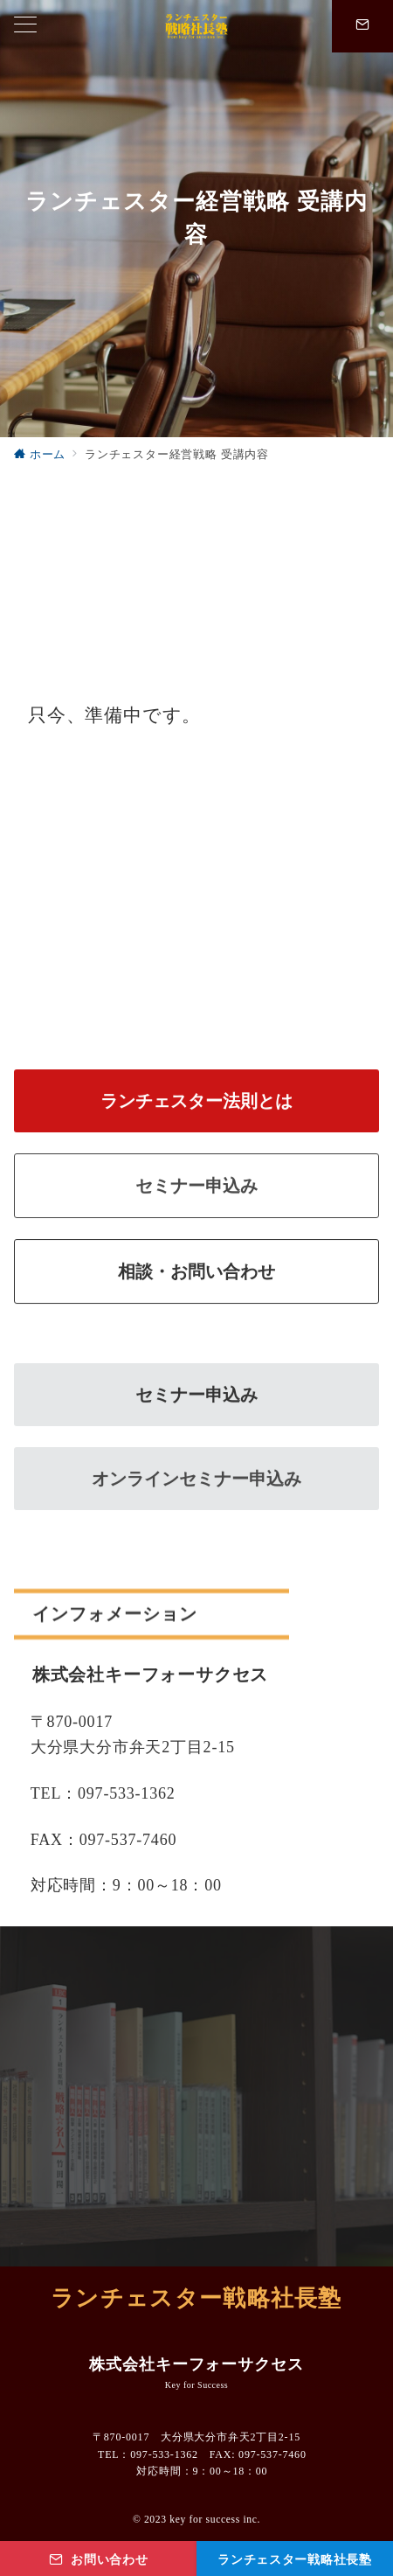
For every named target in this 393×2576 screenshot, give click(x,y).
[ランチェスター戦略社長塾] (294, 2558)
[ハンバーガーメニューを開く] (25, 26)
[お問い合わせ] (98, 2558)
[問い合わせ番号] (362, 26)
